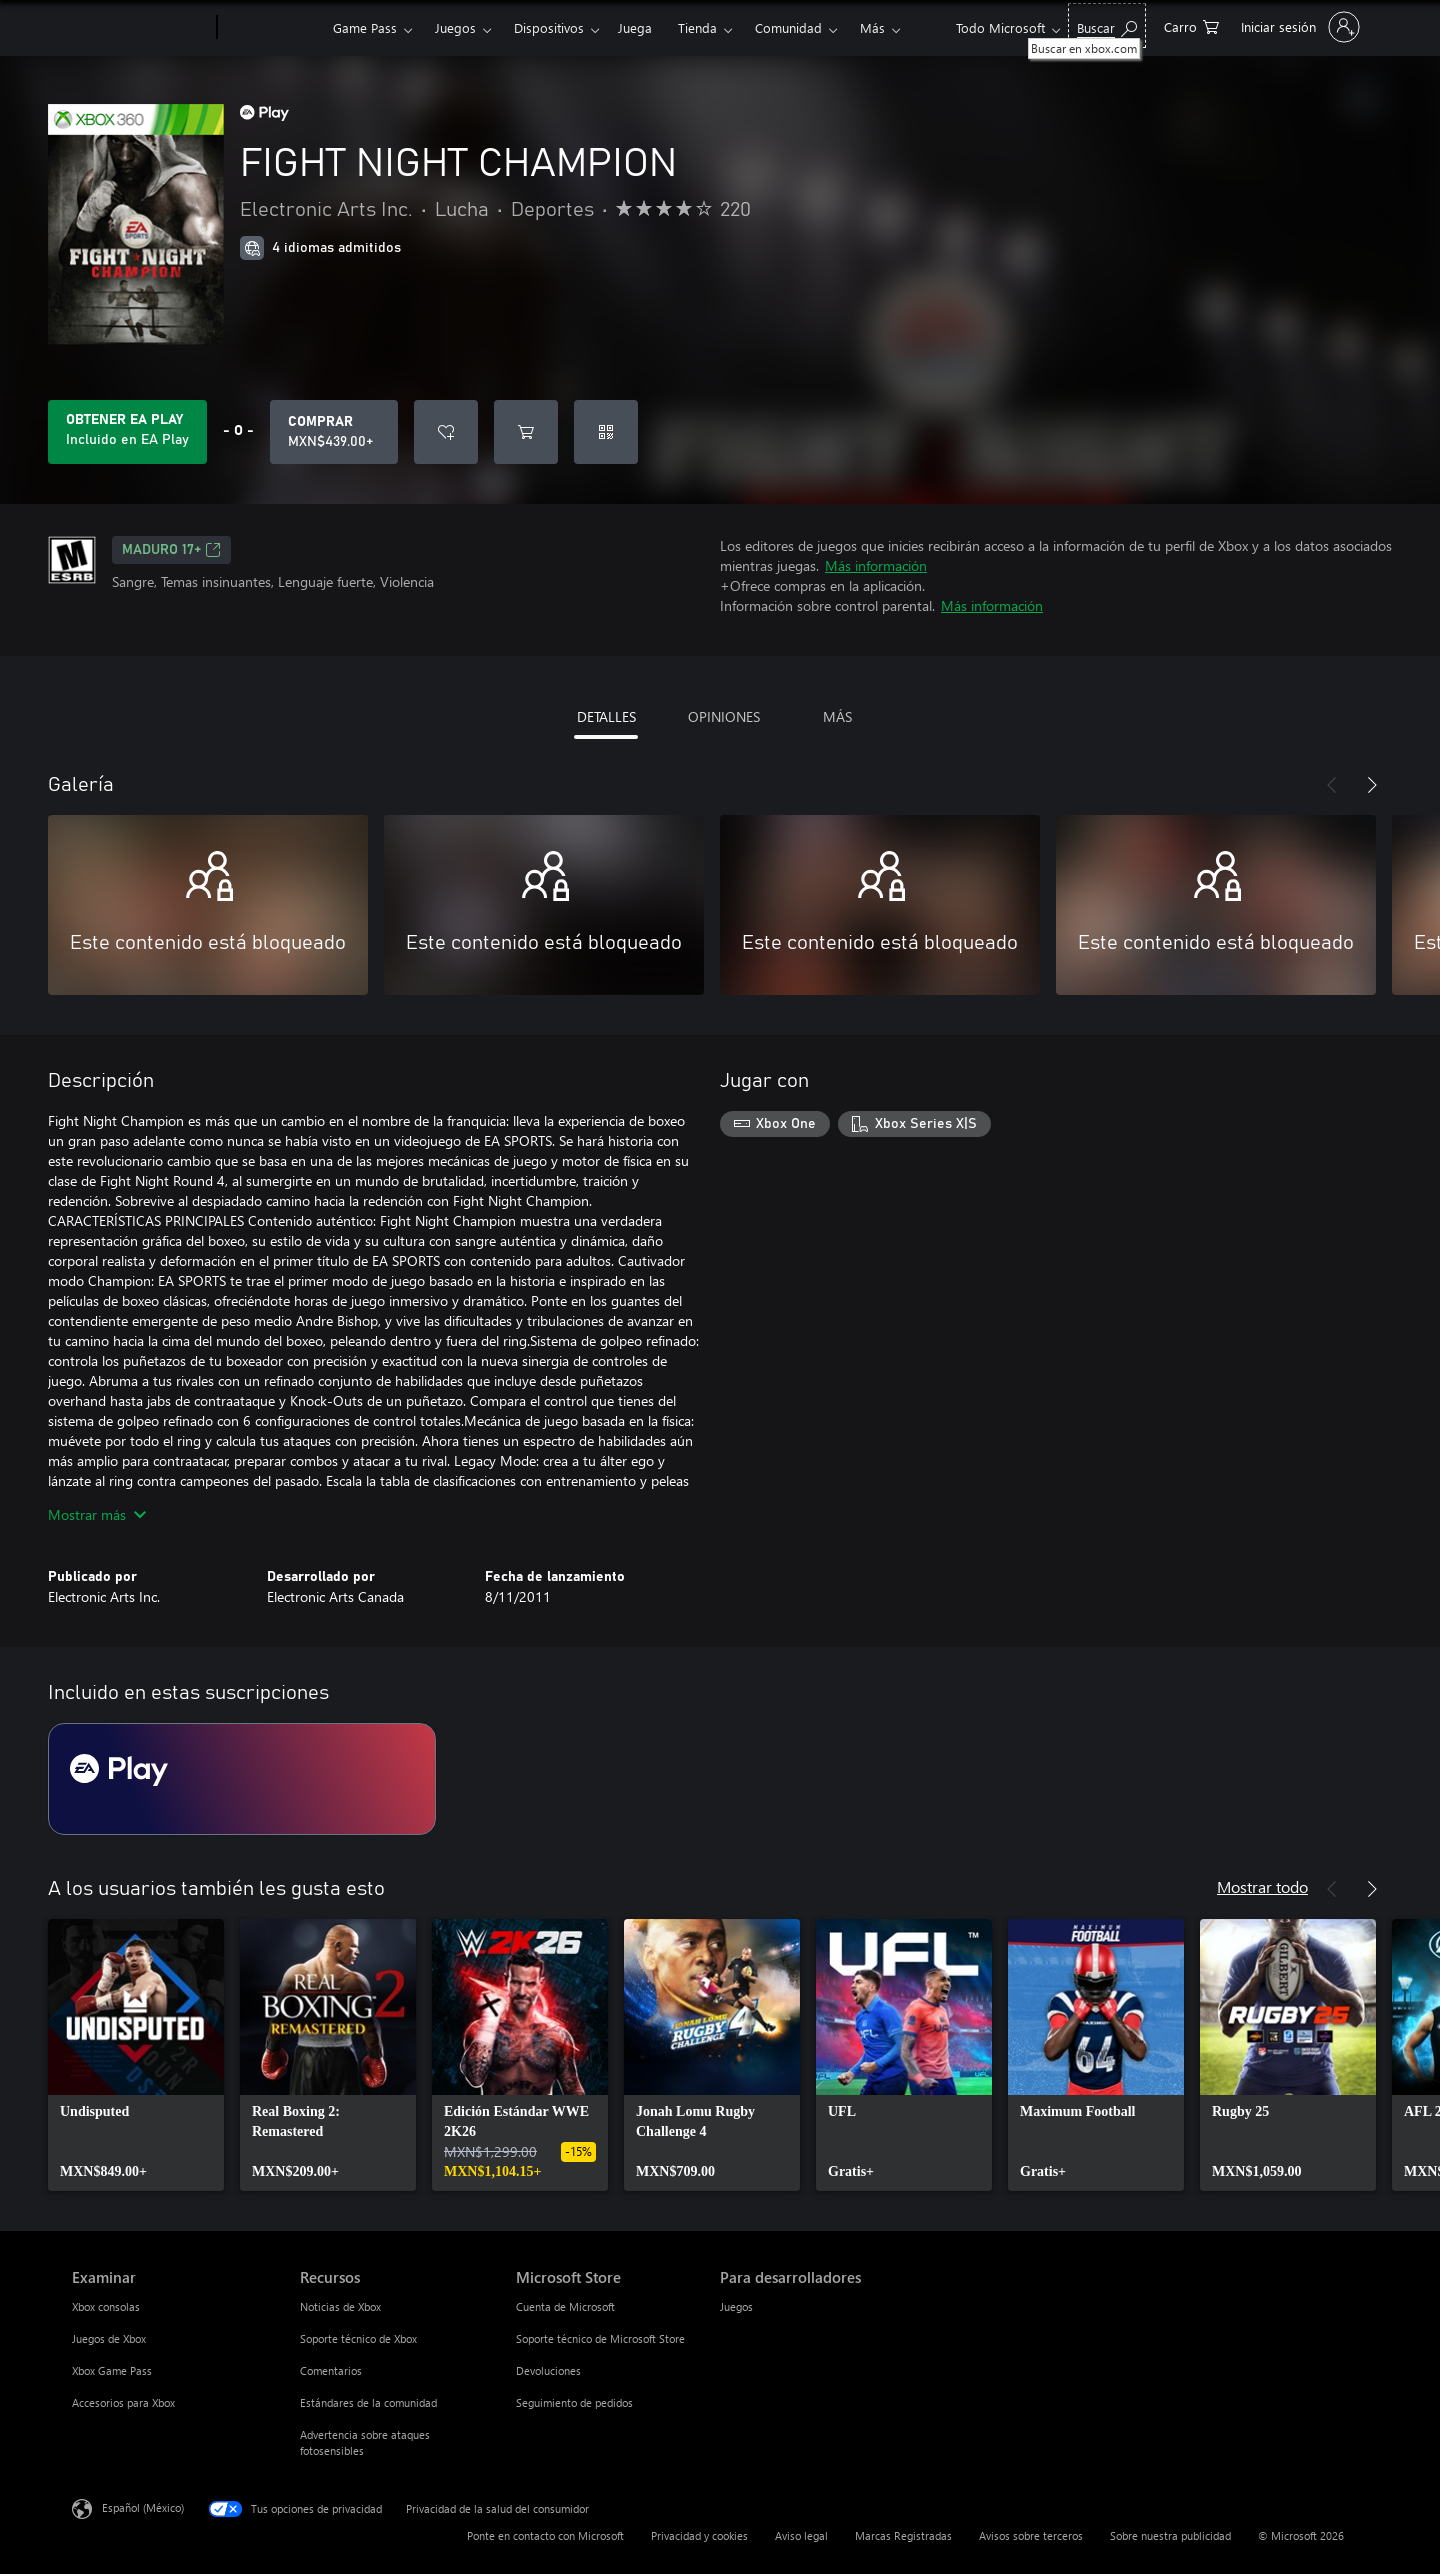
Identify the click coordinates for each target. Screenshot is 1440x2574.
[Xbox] (272, 28)
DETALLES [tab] (606, 716)
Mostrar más (97, 1514)
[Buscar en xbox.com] (1107, 25)
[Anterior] (1332, 785)
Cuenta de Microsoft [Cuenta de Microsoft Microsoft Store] (565, 2306)
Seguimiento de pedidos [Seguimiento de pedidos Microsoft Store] (574, 2402)
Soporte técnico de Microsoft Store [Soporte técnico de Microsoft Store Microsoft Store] (600, 2338)
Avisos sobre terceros (1031, 2535)
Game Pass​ (365, 27)
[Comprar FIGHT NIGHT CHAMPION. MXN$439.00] (334, 432)
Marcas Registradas (903, 2535)
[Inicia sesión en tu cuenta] (1298, 27)
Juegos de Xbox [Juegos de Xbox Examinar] (109, 2338)
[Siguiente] (1372, 785)
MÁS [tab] (837, 716)
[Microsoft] (140, 28)
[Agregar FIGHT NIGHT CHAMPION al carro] (526, 432)
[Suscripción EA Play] (242, 1779)
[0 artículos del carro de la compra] (1191, 25)
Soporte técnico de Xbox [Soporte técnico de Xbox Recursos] (358, 2338)
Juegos (455, 27)
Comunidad (788, 27)
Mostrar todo (1262, 1886)
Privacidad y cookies (699, 2535)
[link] (136, 2055)
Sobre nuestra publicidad (1170, 2535)
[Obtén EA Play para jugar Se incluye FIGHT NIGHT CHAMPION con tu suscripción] (127, 432)
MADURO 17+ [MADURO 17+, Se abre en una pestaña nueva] (171, 550)
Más (872, 27)
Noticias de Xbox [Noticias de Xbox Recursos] (340, 2306)
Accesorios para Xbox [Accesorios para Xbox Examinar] (123, 2402)
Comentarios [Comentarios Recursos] (331, 2370)
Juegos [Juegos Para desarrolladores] (736, 2306)
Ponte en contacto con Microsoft (545, 2535)
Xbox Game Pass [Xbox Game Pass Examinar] (112, 2370)
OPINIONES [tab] (724, 716)
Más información (876, 565)
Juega (635, 27)
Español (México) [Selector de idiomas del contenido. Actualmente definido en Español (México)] (143, 2507)
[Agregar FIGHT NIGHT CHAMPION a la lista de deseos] (446, 432)
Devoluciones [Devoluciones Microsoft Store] (548, 2370)
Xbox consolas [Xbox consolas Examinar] (106, 2306)
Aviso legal (801, 2535)
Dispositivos (549, 27)
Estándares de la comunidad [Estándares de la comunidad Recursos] (368, 2402)
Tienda (697, 27)
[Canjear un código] (606, 432)
